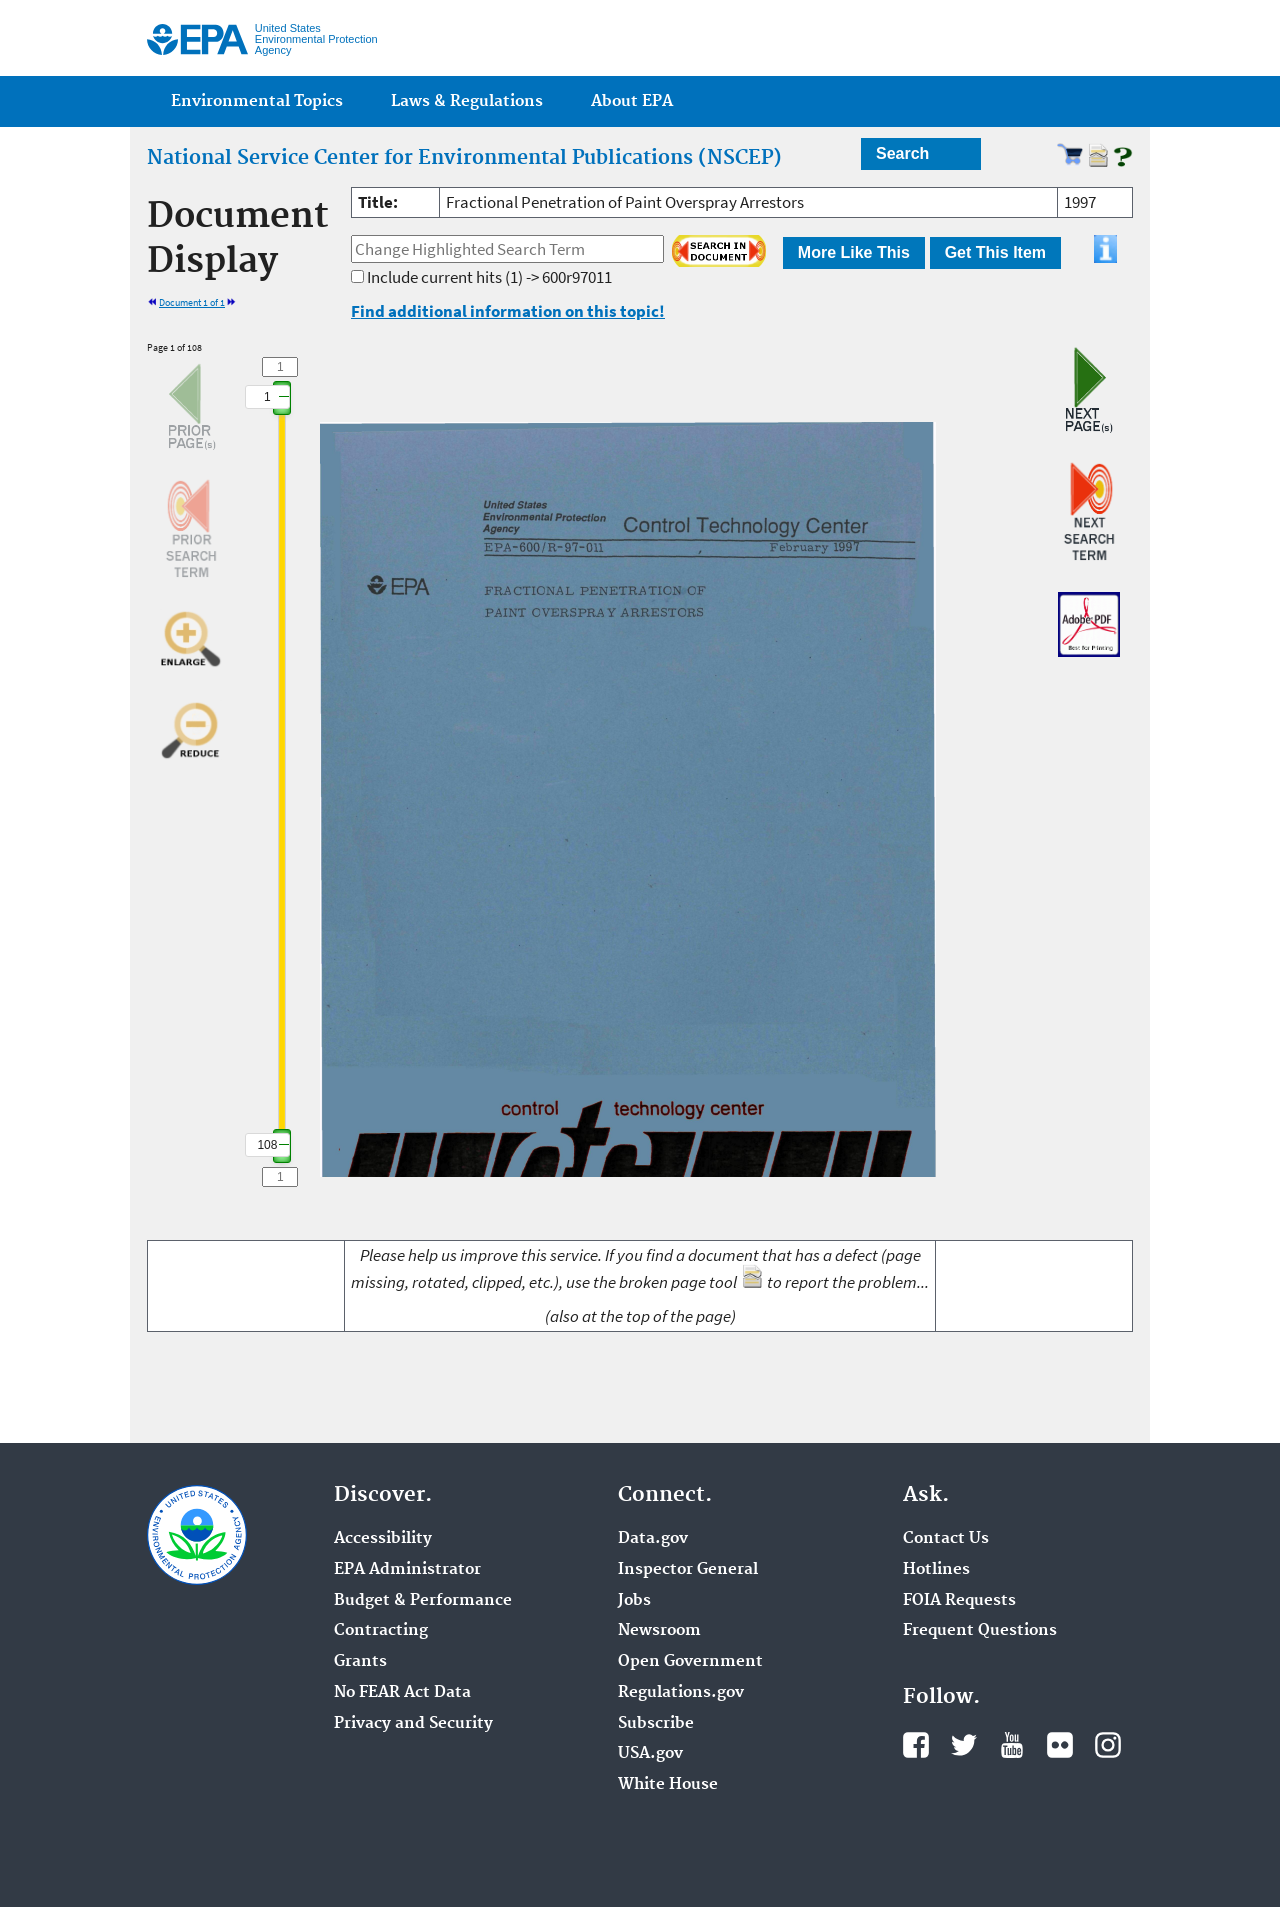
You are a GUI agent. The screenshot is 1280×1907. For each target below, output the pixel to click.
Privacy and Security (413, 1724)
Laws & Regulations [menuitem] (467, 101)
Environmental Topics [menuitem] (257, 101)
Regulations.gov (681, 1693)
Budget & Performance (423, 1601)
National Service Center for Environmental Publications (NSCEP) (464, 158)
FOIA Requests (959, 1601)
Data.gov (653, 1539)
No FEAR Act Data (402, 1693)
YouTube (1012, 1745)
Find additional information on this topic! (508, 311)
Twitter (964, 1745)
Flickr (1060, 1745)
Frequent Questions (980, 1631)
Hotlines (936, 1570)
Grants (360, 1662)
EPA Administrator (407, 1570)
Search (902, 153)
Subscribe (656, 1724)
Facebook (916, 1745)
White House (668, 1785)
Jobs (634, 1601)
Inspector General (688, 1570)
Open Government (690, 1662)
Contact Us (946, 1539)
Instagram (1108, 1745)
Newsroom (659, 1631)
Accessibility (383, 1539)
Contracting (381, 1631)
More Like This (854, 252)
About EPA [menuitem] (632, 101)
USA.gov (650, 1754)
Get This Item (995, 252)
